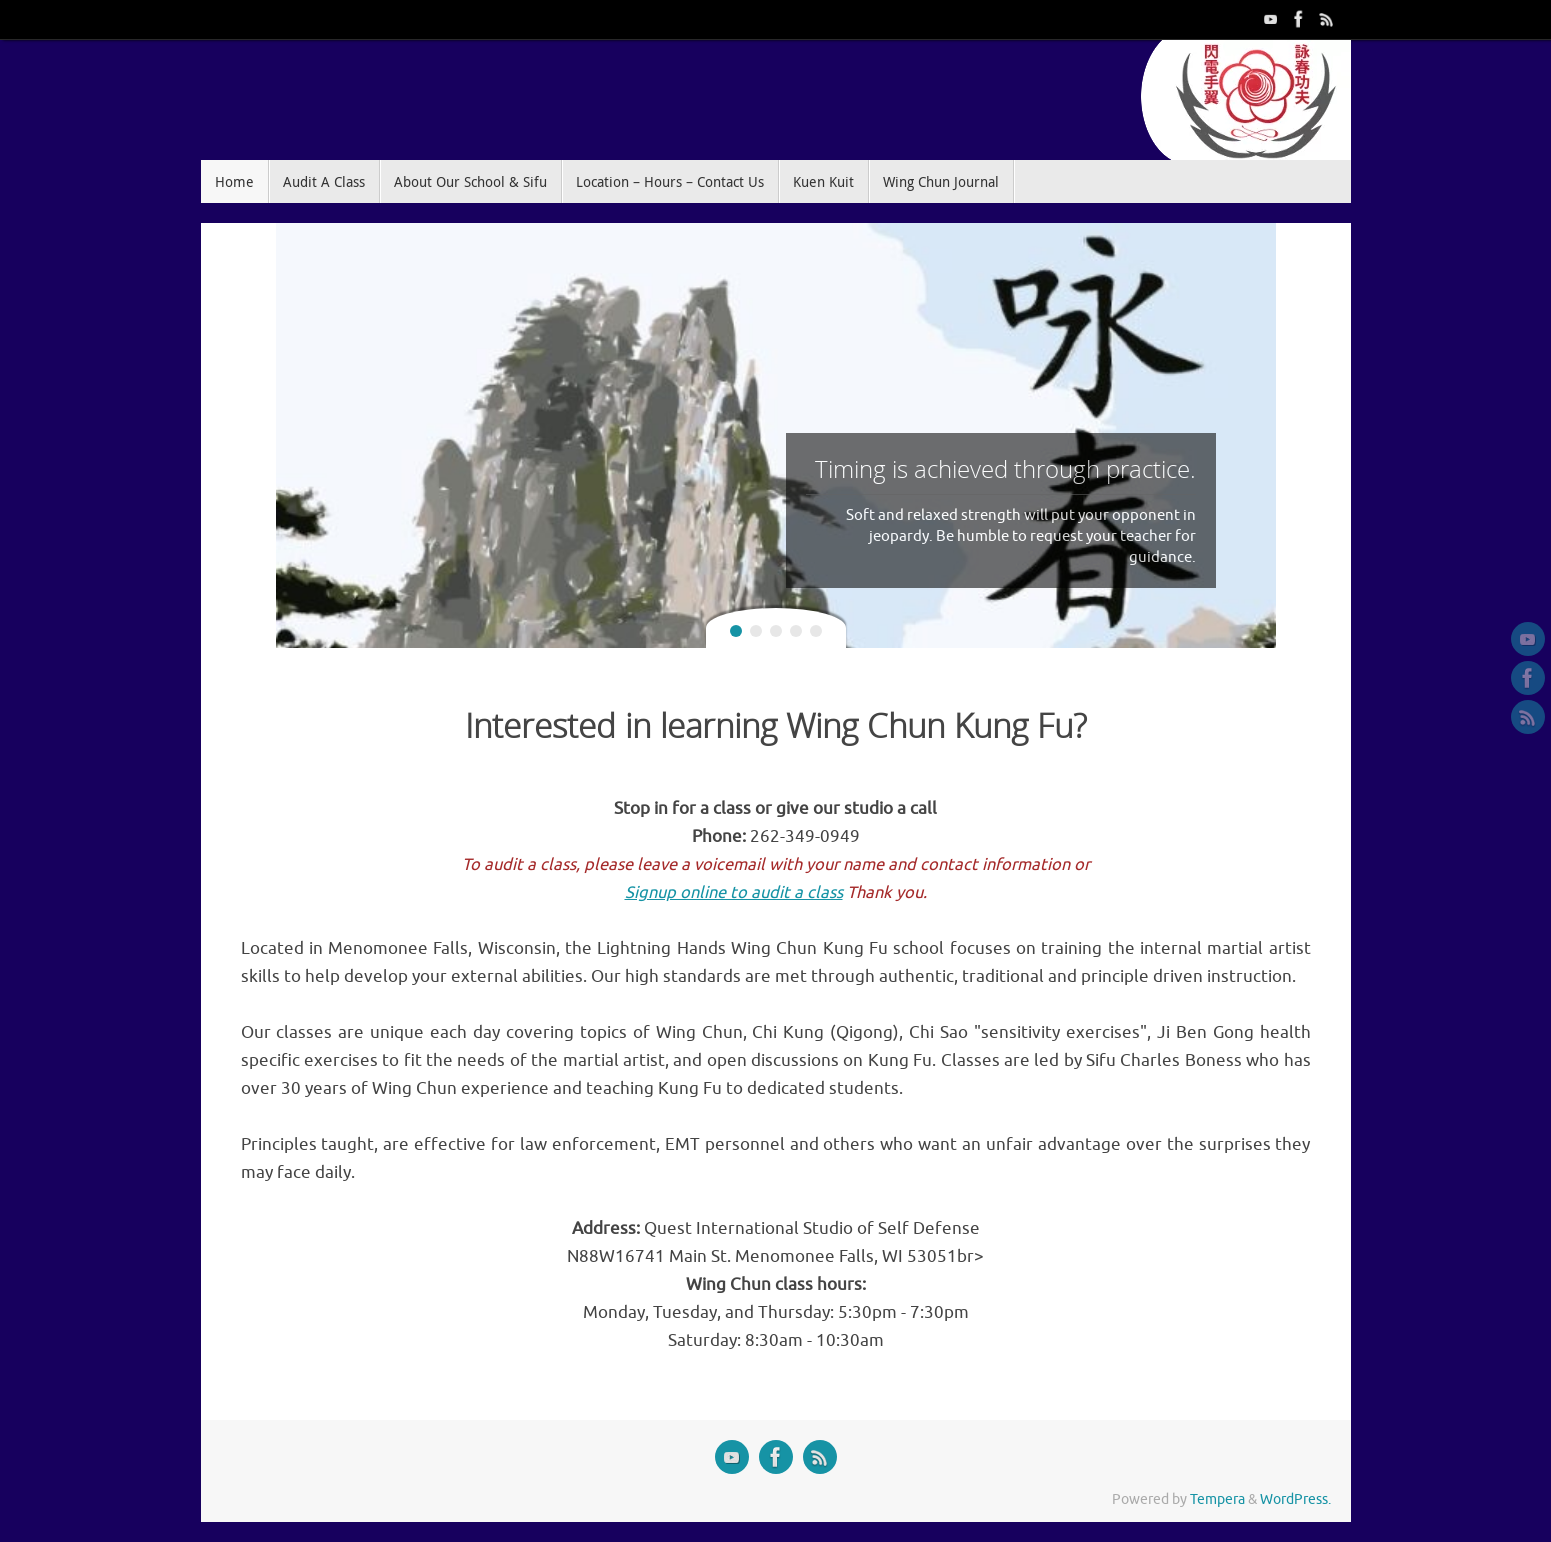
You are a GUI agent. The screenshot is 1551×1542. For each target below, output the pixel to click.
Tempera (1217, 1499)
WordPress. (1295, 1499)
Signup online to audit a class (734, 892)
